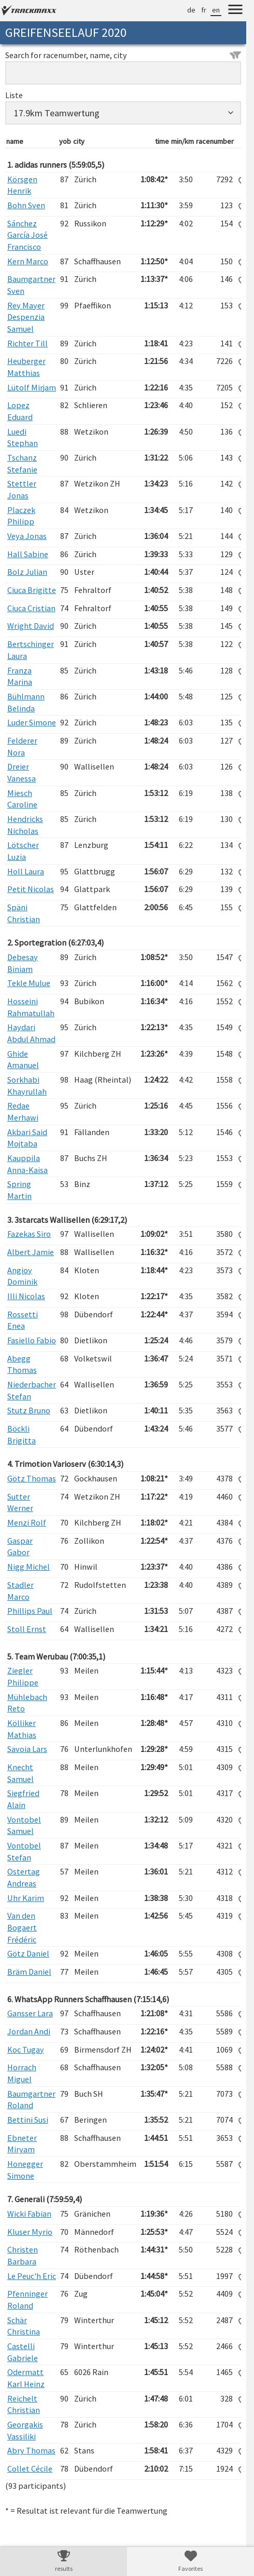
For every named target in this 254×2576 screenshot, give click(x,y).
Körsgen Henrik (22, 185)
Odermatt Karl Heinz (26, 2378)
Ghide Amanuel (23, 1059)
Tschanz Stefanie (22, 463)
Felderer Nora (22, 746)
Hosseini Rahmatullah (30, 1007)
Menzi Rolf (26, 1522)
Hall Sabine (27, 554)
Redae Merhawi (22, 1111)
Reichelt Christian (23, 2404)
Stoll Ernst (26, 1629)
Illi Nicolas (26, 1296)
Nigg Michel (28, 1566)
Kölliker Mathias (21, 1729)
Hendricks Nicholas (25, 825)
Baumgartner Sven (31, 285)
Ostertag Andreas (23, 1877)
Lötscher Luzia (23, 851)
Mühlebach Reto (27, 1703)
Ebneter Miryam (22, 2144)
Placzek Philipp (21, 516)
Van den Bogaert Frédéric (22, 1927)
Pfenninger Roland (27, 2299)
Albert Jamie (30, 1252)
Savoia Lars (27, 1749)
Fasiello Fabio (31, 1340)
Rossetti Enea (22, 1320)
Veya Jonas (27, 536)
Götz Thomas (31, 1478)
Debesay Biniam (22, 963)
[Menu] (235, 11)
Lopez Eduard (20, 411)
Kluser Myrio (29, 2232)
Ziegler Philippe (22, 1676)
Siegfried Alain (23, 1799)
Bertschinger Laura (30, 650)
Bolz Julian (27, 572)
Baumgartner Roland (31, 2099)
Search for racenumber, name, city (123, 55)
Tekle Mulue (28, 983)
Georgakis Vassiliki (25, 2430)
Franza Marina (19, 676)
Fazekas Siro (29, 1234)
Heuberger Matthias (26, 367)
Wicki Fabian (29, 2213)
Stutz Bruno (28, 1410)
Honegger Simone (25, 2170)
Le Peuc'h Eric (31, 2276)
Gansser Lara (30, 2013)
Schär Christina (23, 2326)
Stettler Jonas (21, 489)
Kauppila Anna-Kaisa (27, 1164)
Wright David (30, 626)
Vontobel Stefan (24, 1851)
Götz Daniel (28, 1953)
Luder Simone (31, 722)
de (191, 10)
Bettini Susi (27, 2119)
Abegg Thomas (22, 1364)
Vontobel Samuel (24, 1825)
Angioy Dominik (22, 1276)
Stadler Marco (20, 1591)
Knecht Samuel (20, 1773)
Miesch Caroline (22, 799)
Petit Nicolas (30, 889)
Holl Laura (25, 871)
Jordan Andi (28, 2031)
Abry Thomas (31, 2450)
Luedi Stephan (22, 437)
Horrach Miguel (21, 2073)
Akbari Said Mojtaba (27, 1138)
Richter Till (27, 343)
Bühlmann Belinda (26, 702)
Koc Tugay (25, 2049)
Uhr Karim (25, 1898)
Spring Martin (19, 1190)
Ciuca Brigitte (31, 590)
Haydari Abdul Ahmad (31, 1033)
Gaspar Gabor (20, 1546)
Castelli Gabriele (22, 2352)
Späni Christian (23, 913)
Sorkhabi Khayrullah (27, 1085)
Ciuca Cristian (31, 608)
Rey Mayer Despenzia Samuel (26, 317)
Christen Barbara (22, 2255)
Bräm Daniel (29, 1971)
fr (203, 10)
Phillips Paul (29, 1611)
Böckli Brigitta (21, 1434)
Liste (14, 95)
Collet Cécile (29, 2468)
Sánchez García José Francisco (27, 235)
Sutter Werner (20, 1502)
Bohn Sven (26, 205)
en (216, 10)
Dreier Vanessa (21, 772)
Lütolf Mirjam (31, 387)
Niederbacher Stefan (31, 1390)
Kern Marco (27, 261)
